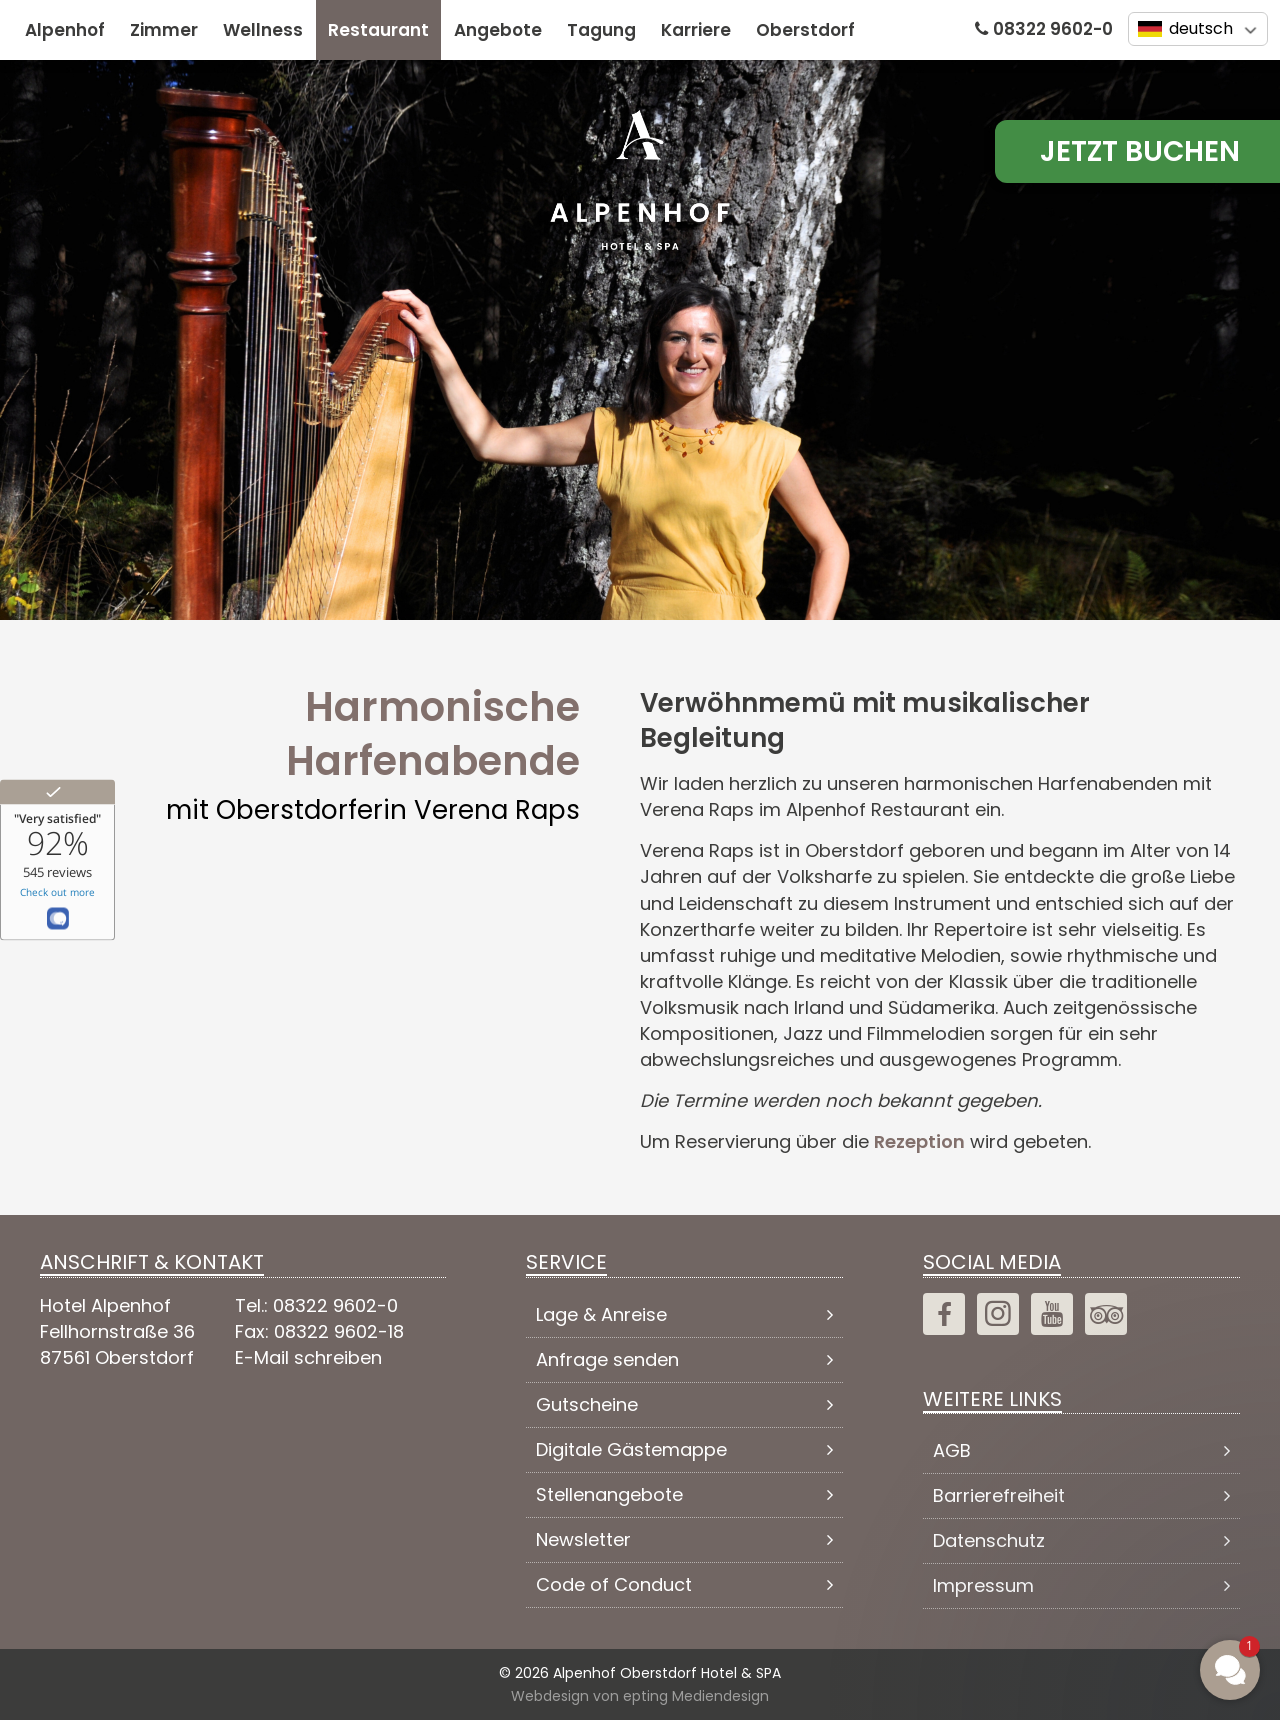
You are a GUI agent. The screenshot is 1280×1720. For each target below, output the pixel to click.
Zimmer (164, 30)
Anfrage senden (607, 1359)
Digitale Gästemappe (631, 1449)
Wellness (263, 30)
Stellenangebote (609, 1494)
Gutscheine (587, 1404)
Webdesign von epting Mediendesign (640, 1695)
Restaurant (378, 30)
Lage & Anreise (601, 1314)
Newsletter (583, 1539)
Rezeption (919, 1141)
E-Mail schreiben (308, 1357)
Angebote (498, 30)
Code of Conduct (614, 1584)
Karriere (696, 30)
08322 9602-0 (1053, 29)
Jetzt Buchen (1140, 151)
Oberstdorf (805, 30)
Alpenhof (65, 30)
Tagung (601, 30)
